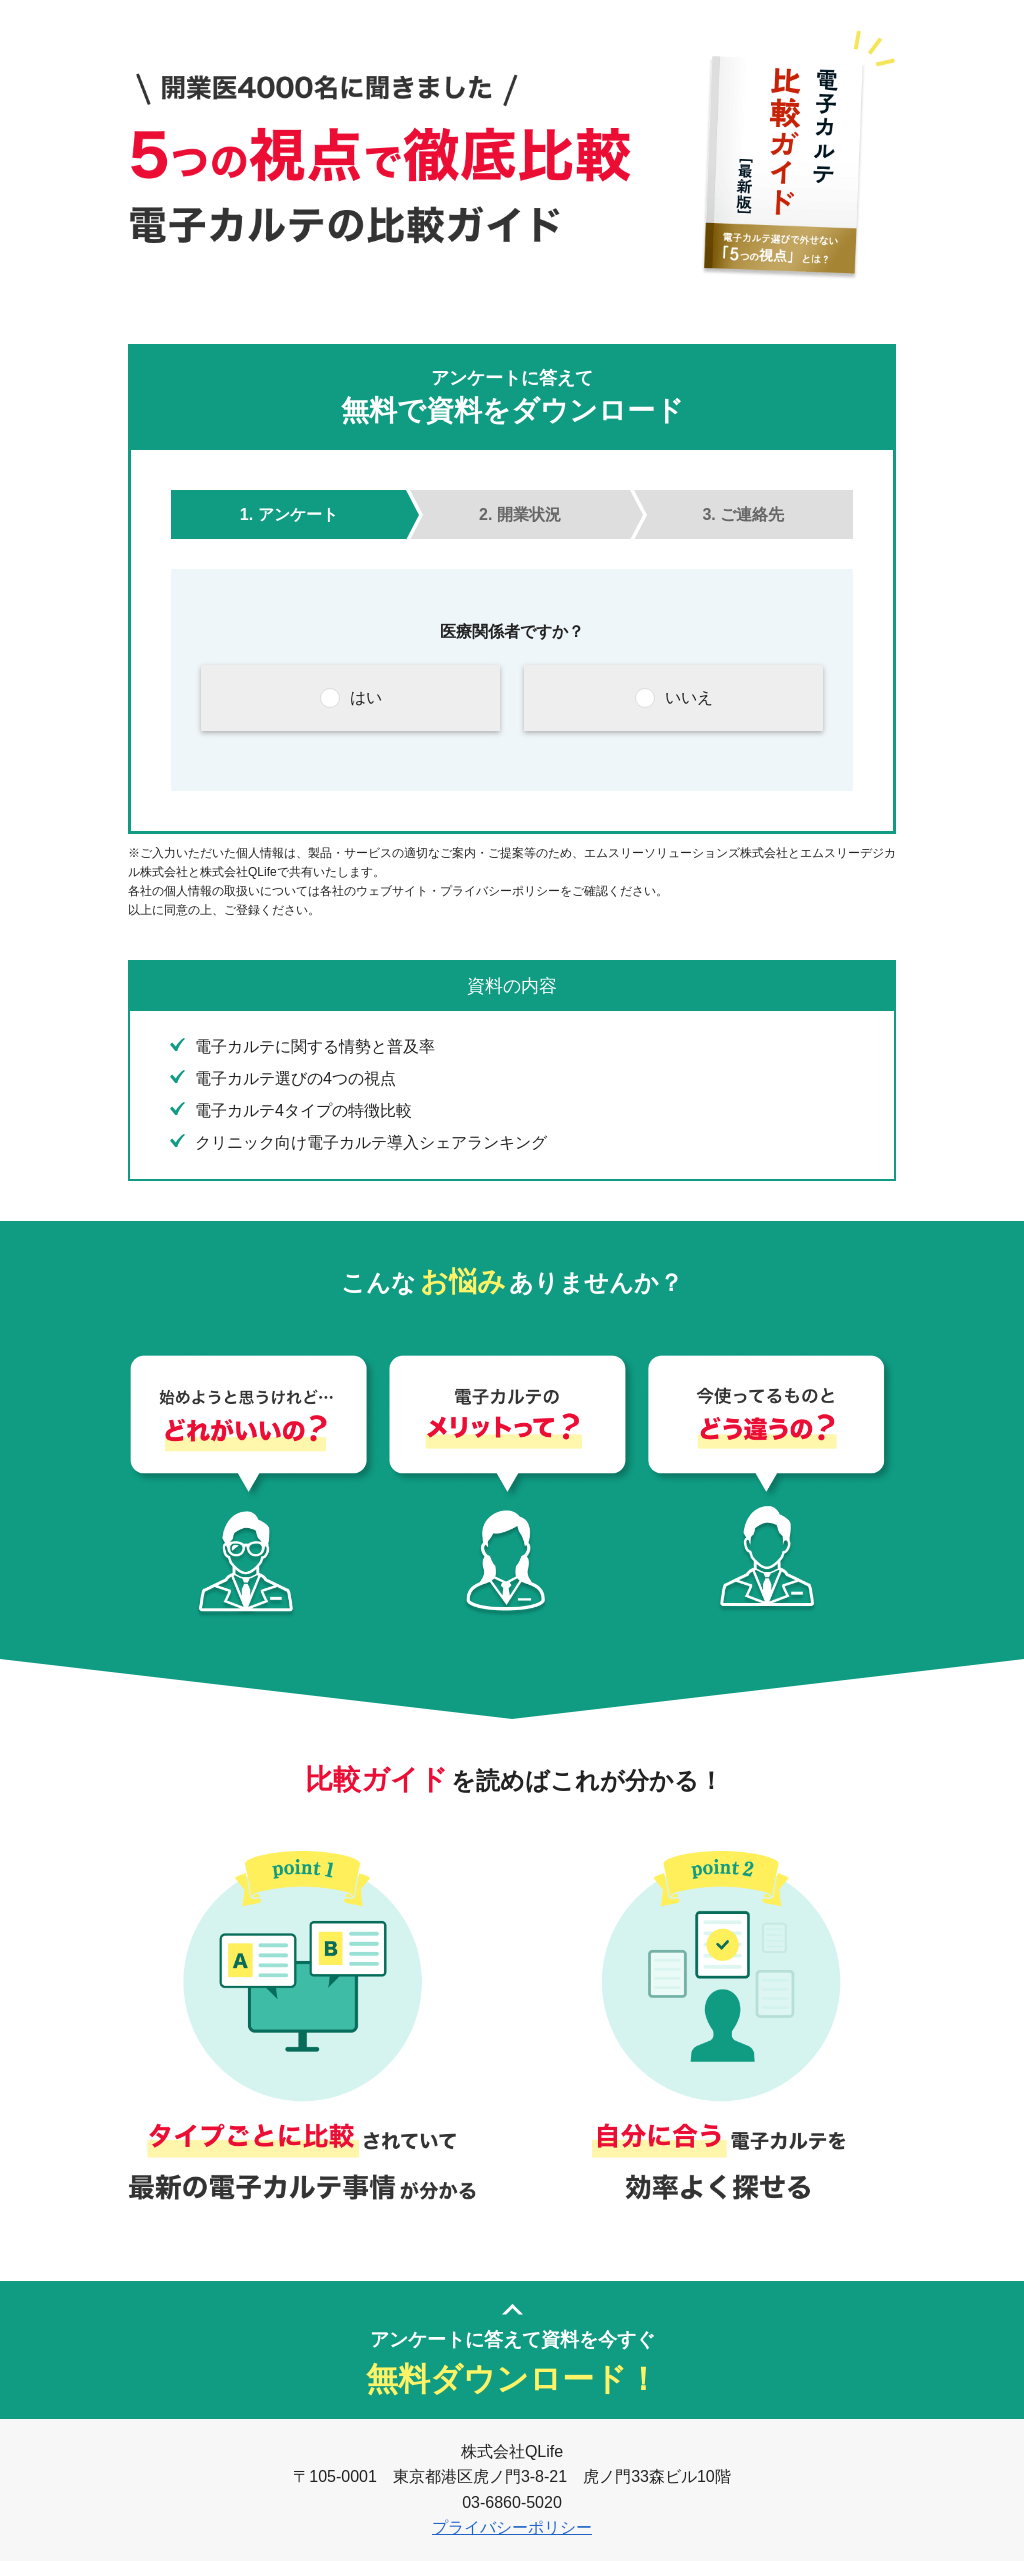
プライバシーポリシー (512, 2527)
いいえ (689, 697)
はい (366, 697)
